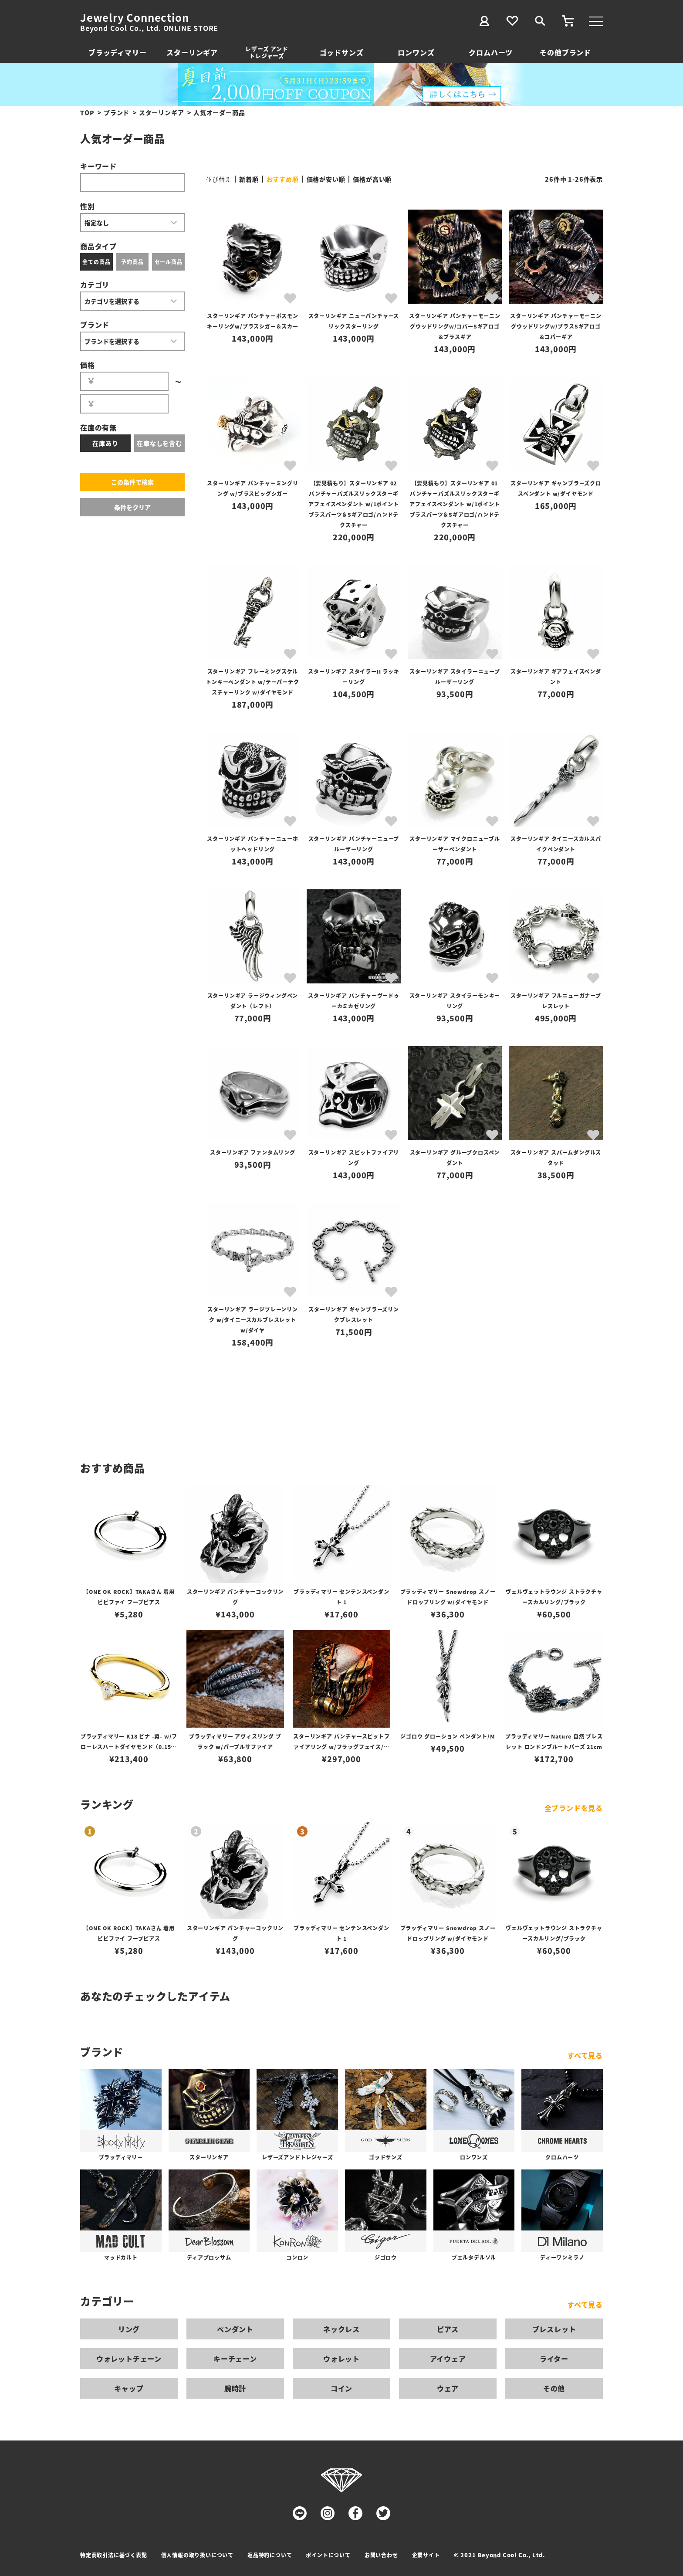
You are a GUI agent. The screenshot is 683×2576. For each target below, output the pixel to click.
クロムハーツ (491, 52)
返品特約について (269, 2555)
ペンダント (235, 2329)
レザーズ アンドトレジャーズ (266, 52)
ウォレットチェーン (129, 2358)
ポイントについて (328, 2555)
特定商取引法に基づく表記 (113, 2555)
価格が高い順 (372, 179)
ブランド (116, 112)
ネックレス (341, 2329)
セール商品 (169, 261)
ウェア (448, 2388)
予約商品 (132, 261)
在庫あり (105, 443)
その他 (554, 2388)
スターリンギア (192, 52)
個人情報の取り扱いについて (197, 2555)
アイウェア (448, 2358)
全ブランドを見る (573, 1808)
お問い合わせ (381, 2555)
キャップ (128, 2388)
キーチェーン (235, 2358)
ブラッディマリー (117, 52)
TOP (87, 112)
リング (129, 2329)
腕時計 (235, 2388)
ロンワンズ (416, 52)
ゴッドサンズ (342, 52)
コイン (341, 2388)
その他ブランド (565, 52)
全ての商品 (96, 261)
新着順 (248, 179)
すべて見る (585, 2055)
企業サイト (426, 2555)
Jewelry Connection (134, 17)
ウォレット (341, 2358)
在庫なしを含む (159, 443)
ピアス (448, 2329)
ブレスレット (554, 2329)
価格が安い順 (326, 179)
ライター (554, 2358)
